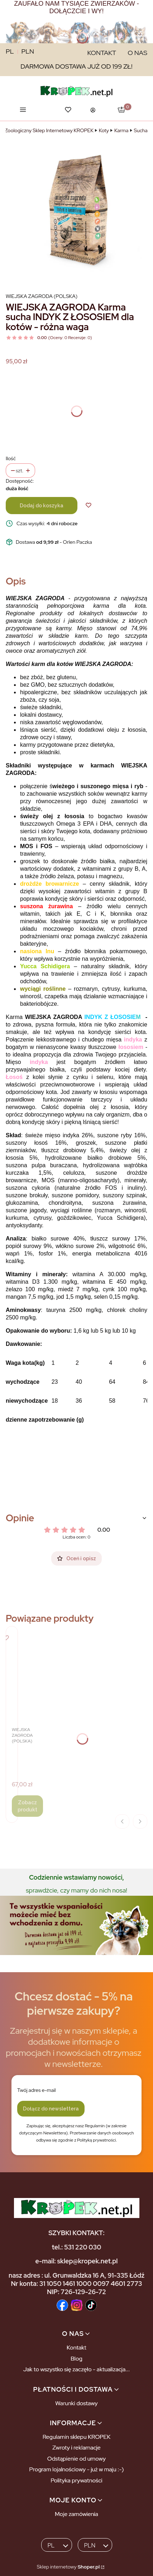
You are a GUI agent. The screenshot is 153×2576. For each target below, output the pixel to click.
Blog (76, 2358)
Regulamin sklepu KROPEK (77, 2437)
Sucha (141, 130)
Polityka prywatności (76, 2480)
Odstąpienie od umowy (76, 2458)
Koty (104, 130)
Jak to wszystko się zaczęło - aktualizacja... (76, 2369)
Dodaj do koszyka (41, 505)
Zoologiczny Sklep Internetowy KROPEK (49, 130)
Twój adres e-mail (36, 2090)
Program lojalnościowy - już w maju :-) (76, 2469)
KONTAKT (101, 53)
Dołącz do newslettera (51, 2109)
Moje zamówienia (76, 2514)
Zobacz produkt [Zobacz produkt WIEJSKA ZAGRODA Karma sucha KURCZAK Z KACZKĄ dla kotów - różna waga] (27, 1806)
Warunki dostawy (76, 2403)
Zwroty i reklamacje (76, 2447)
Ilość (11, 458)
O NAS (137, 53)
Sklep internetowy (68, 2566)
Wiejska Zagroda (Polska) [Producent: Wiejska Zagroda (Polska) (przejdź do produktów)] (41, 296)
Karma (121, 130)
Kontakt (76, 2347)
